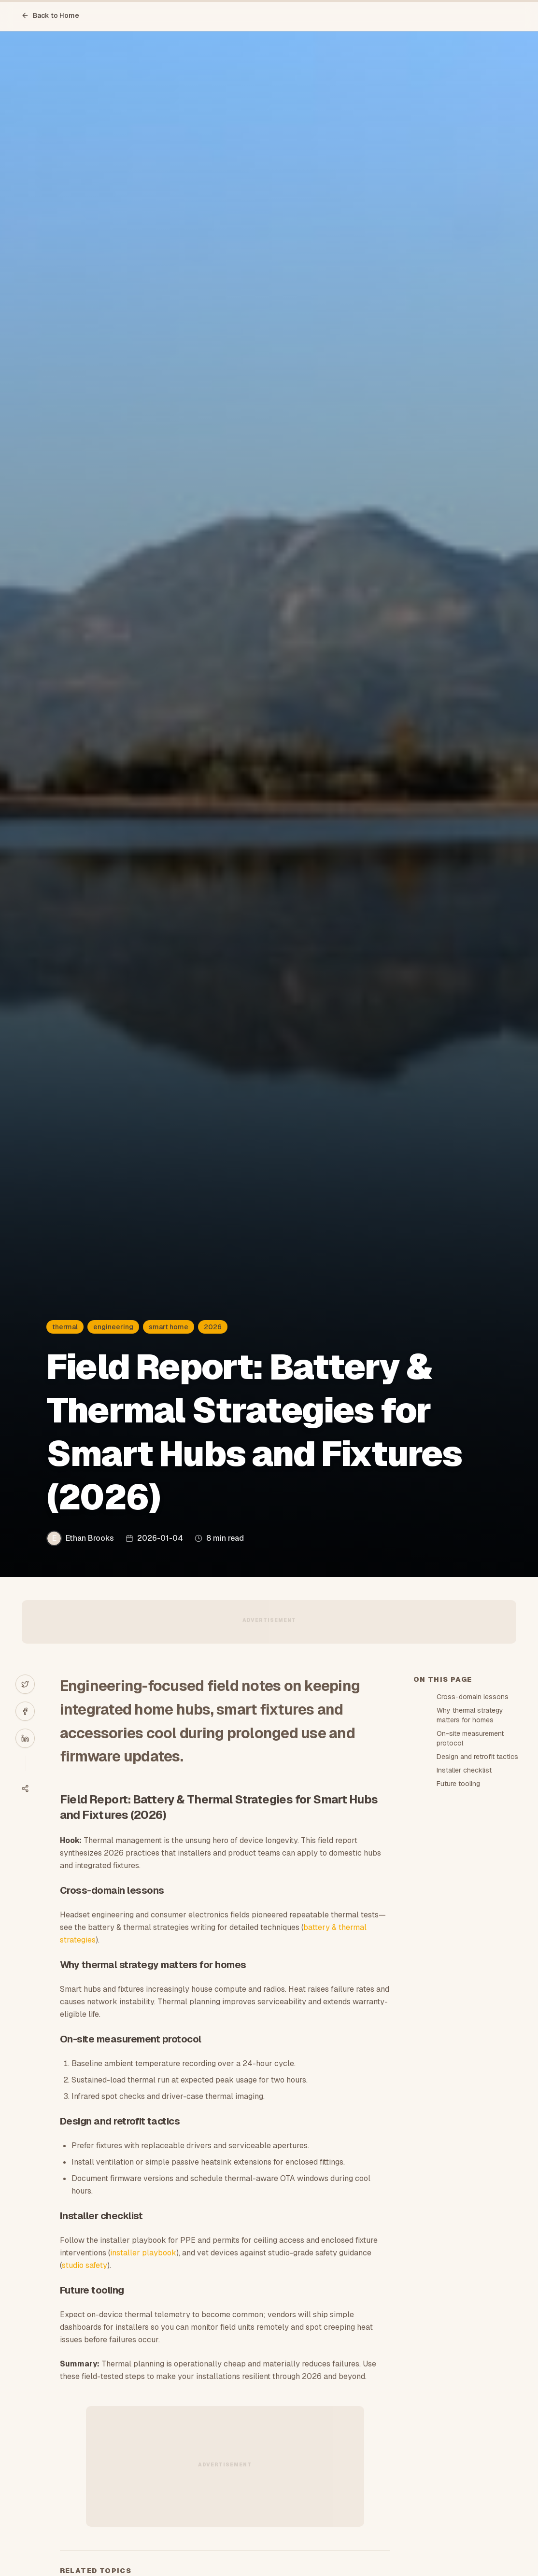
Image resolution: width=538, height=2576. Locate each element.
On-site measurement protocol (470, 1738)
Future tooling (458, 1783)
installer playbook (143, 2253)
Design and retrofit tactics (477, 1756)
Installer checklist (464, 1770)
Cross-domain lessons (473, 1696)
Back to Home (50, 15)
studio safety (84, 2265)
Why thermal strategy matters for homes (470, 1715)
